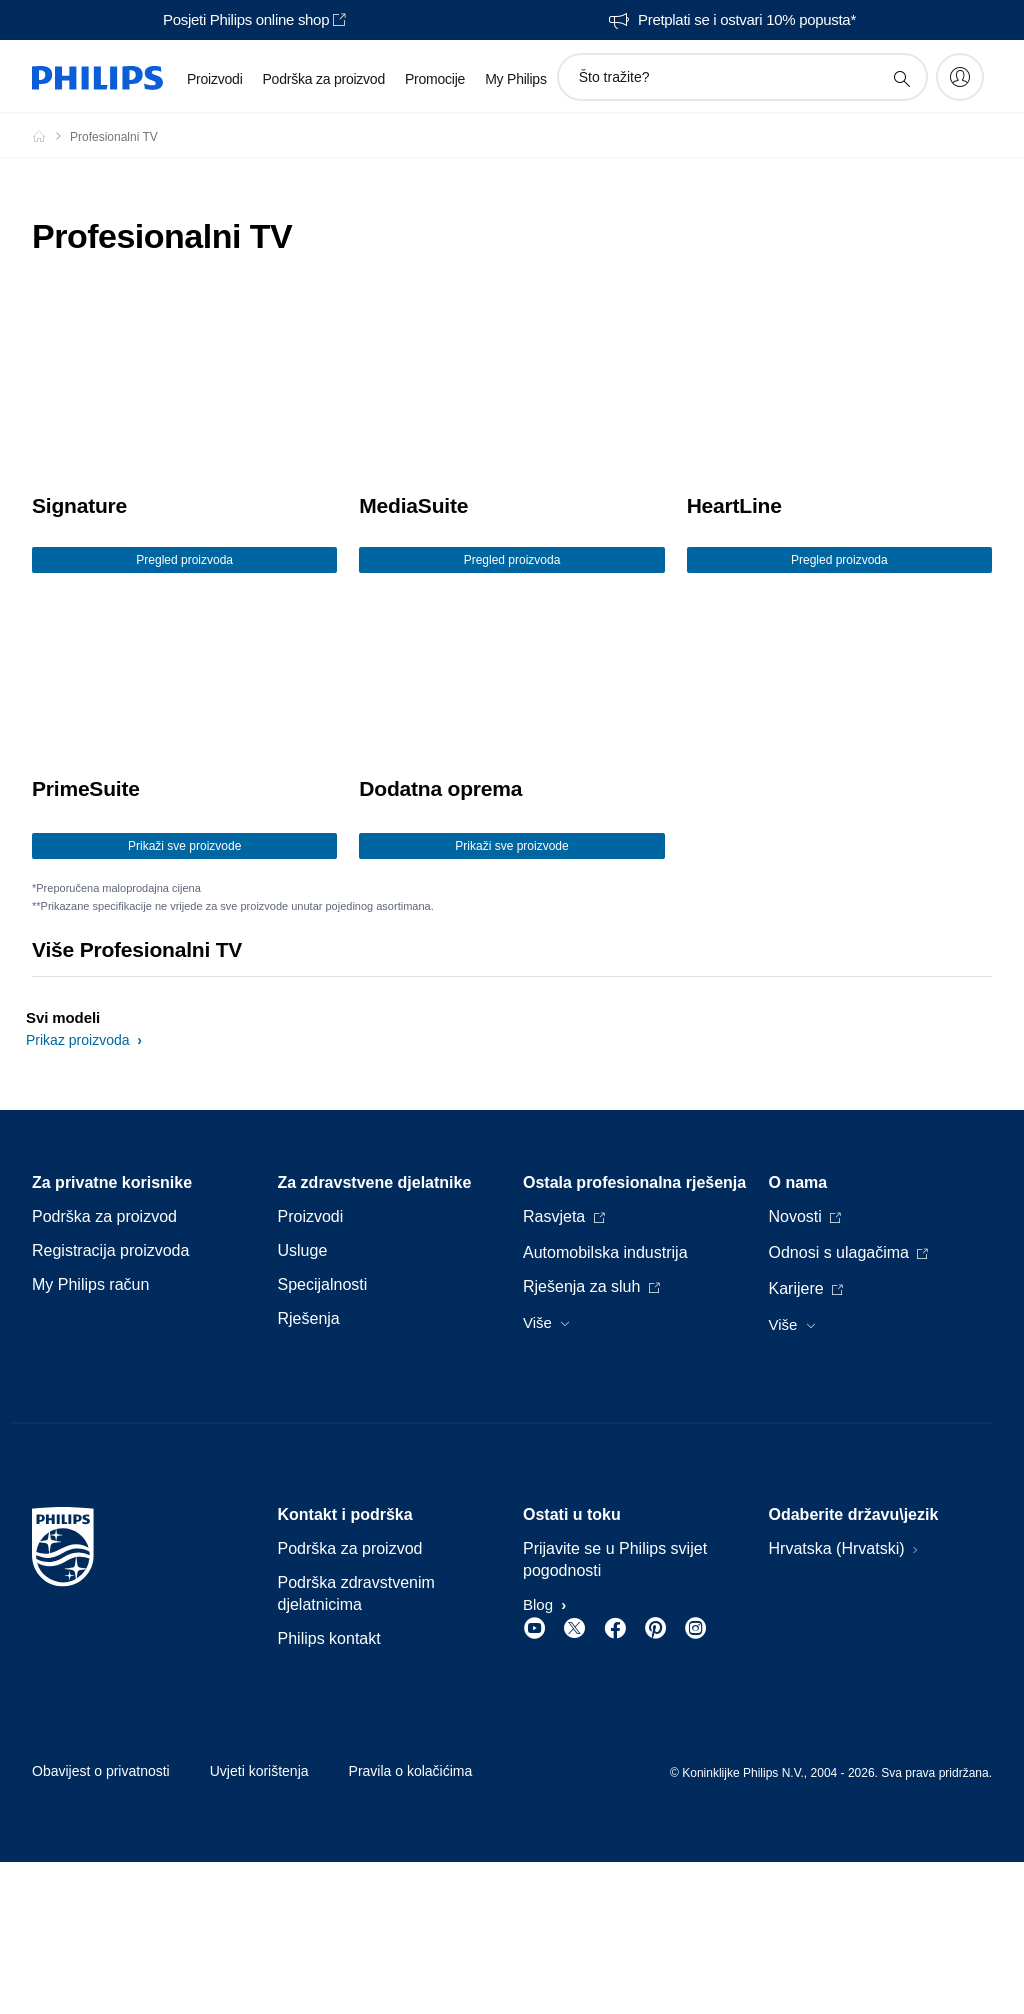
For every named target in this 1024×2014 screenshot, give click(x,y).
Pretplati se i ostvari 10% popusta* (747, 20)
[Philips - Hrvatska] (51, 136)
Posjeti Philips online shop (246, 20)
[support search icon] (901, 78)
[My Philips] (960, 77)
